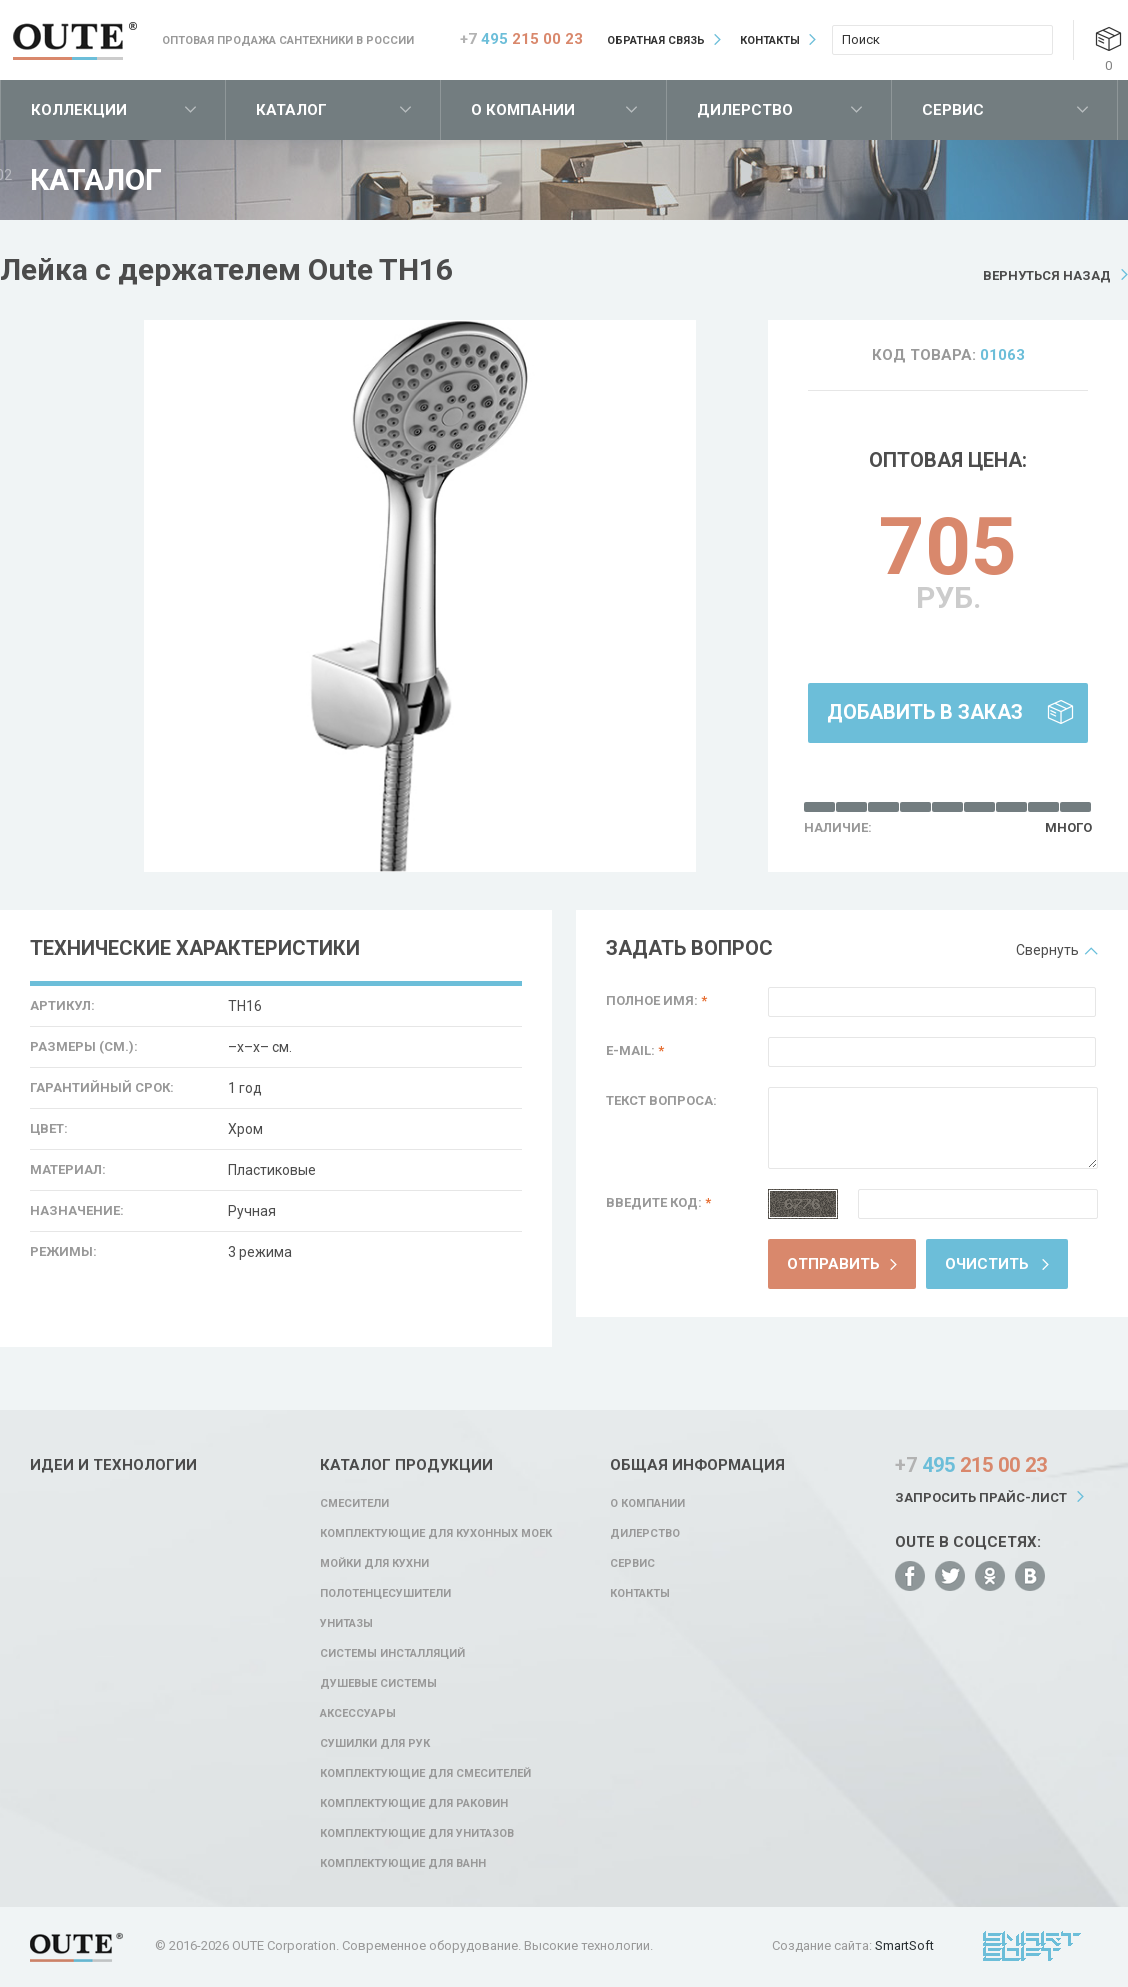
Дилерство (745, 110)
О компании (523, 110)
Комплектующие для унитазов (417, 1833)
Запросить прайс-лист (981, 1497)
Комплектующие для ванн (403, 1863)
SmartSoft (904, 1945)
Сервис (953, 110)
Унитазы (346, 1623)
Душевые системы (378, 1683)
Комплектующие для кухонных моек (436, 1533)
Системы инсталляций (392, 1653)
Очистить (987, 1264)
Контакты (770, 40)
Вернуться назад (1047, 275)
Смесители (354, 1503)
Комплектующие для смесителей (425, 1773)
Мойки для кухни (374, 1563)
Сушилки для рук (375, 1743)
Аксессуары (358, 1713)
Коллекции (79, 110)
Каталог (291, 110)
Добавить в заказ (925, 712)
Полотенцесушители (385, 1593)
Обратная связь (656, 40)
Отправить (833, 1264)
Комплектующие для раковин (414, 1803)
